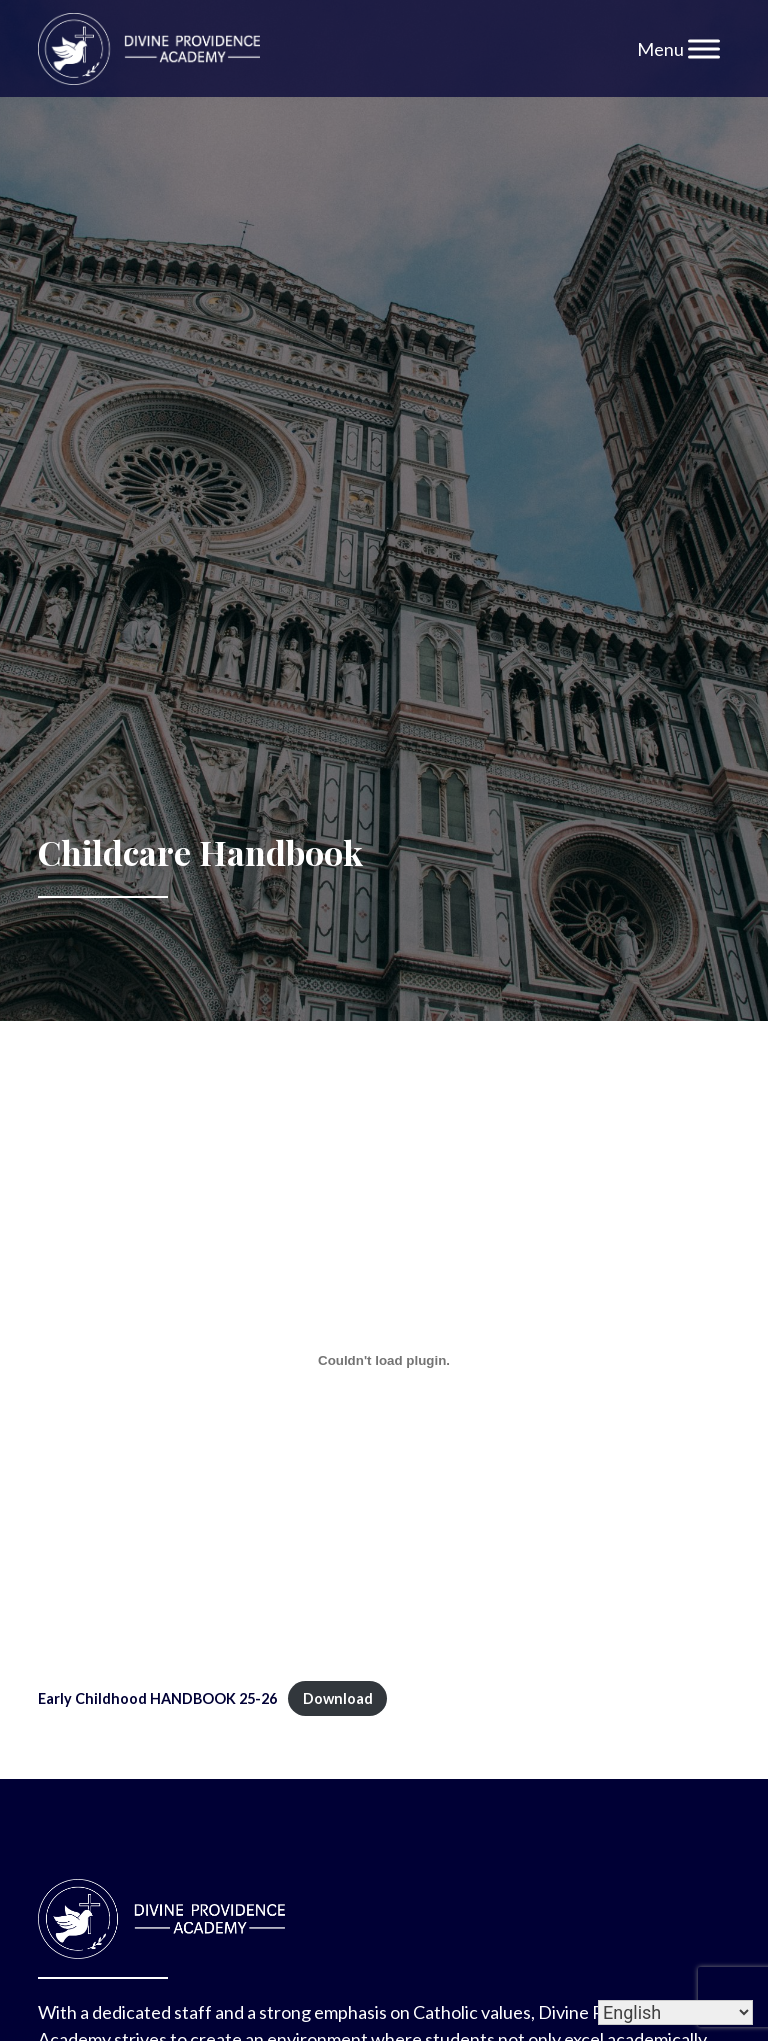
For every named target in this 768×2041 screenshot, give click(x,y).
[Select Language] (675, 2012)
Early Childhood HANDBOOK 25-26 (157, 1698)
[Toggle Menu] (704, 48)
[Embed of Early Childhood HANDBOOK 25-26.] (383, 1361)
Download (338, 1698)
